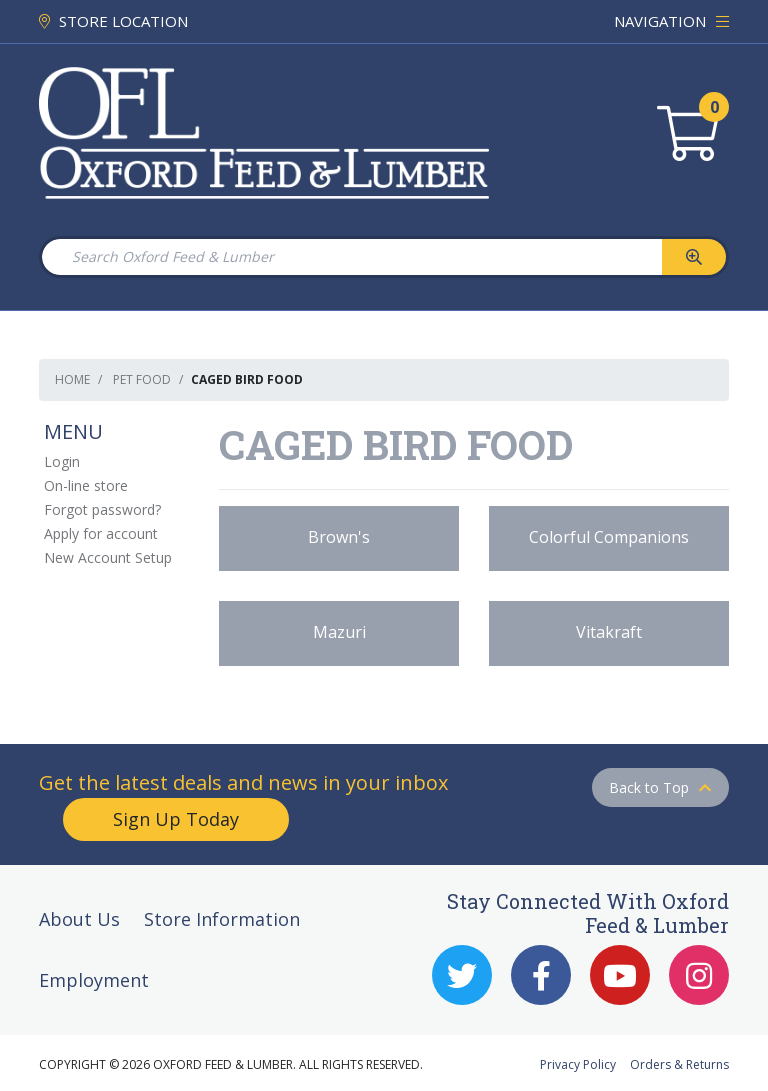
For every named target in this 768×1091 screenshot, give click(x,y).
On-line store (86, 485)
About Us (79, 919)
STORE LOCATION (113, 21)
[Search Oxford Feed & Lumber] (351, 257)
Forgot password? (102, 509)
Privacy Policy (578, 1064)
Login (62, 461)
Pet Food (142, 379)
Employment (94, 980)
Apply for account (101, 533)
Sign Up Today (176, 819)
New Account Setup (108, 557)
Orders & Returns (679, 1064)
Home (72, 379)
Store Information (222, 919)
